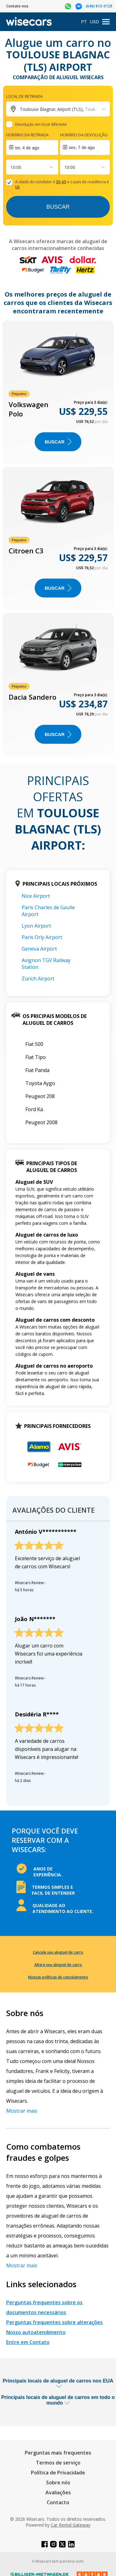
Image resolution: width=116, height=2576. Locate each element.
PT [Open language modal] (84, 21)
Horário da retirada (27, 135)
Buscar (58, 207)
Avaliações (58, 2492)
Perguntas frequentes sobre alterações (54, 2322)
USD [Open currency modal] (94, 21)
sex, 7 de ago (82, 147)
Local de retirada (24, 96)
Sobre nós (58, 2482)
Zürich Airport (38, 978)
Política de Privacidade (58, 2472)
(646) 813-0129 (99, 6)
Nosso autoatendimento (36, 2332)
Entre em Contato (27, 2342)
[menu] (106, 22)
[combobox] (11, 167)
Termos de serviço (58, 2462)
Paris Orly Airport (42, 937)
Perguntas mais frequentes (58, 2452)
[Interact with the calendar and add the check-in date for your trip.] (32, 147)
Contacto (58, 2502)
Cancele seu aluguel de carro (58, 1952)
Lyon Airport (36, 925)
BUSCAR (58, 441)
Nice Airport (36, 896)
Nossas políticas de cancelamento (58, 1977)
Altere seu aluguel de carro (58, 1964)
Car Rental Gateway (70, 2525)
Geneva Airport (39, 948)
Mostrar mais (21, 2110)
